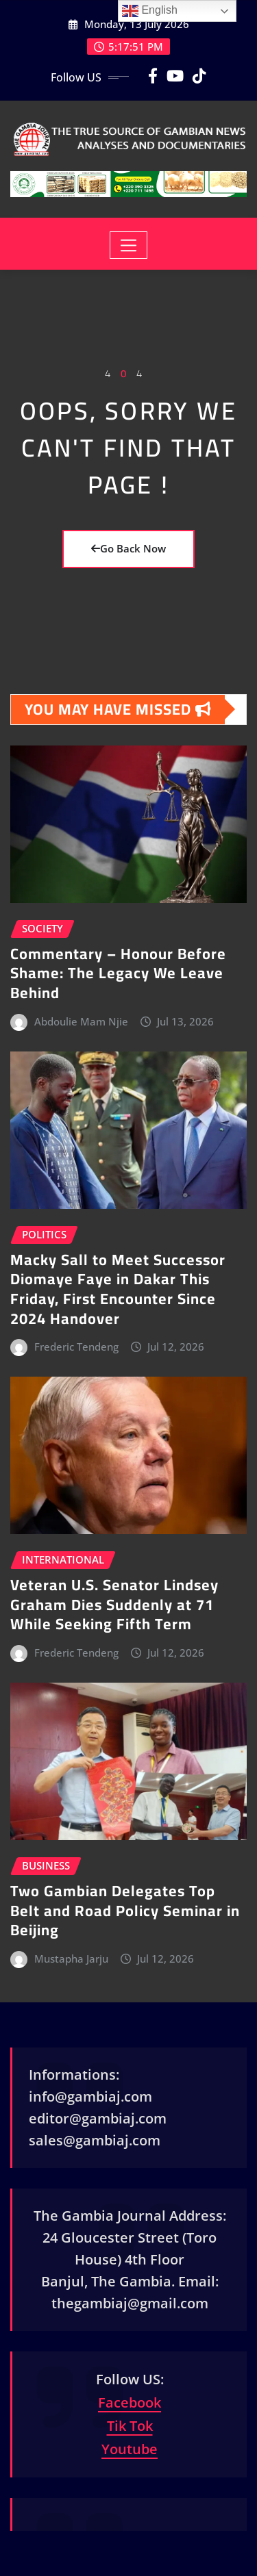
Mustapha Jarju (71, 1958)
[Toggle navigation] (128, 245)
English (150, 11)
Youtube (129, 2449)
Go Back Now (128, 548)
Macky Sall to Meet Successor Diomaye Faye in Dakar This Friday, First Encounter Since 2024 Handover (117, 1289)
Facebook (129, 2402)
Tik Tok (130, 2425)
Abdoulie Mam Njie (81, 1021)
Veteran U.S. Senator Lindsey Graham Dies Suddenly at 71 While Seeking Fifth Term (114, 1604)
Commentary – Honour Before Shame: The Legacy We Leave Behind (118, 973)
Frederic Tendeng (76, 1346)
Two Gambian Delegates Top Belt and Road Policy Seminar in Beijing (125, 1910)
